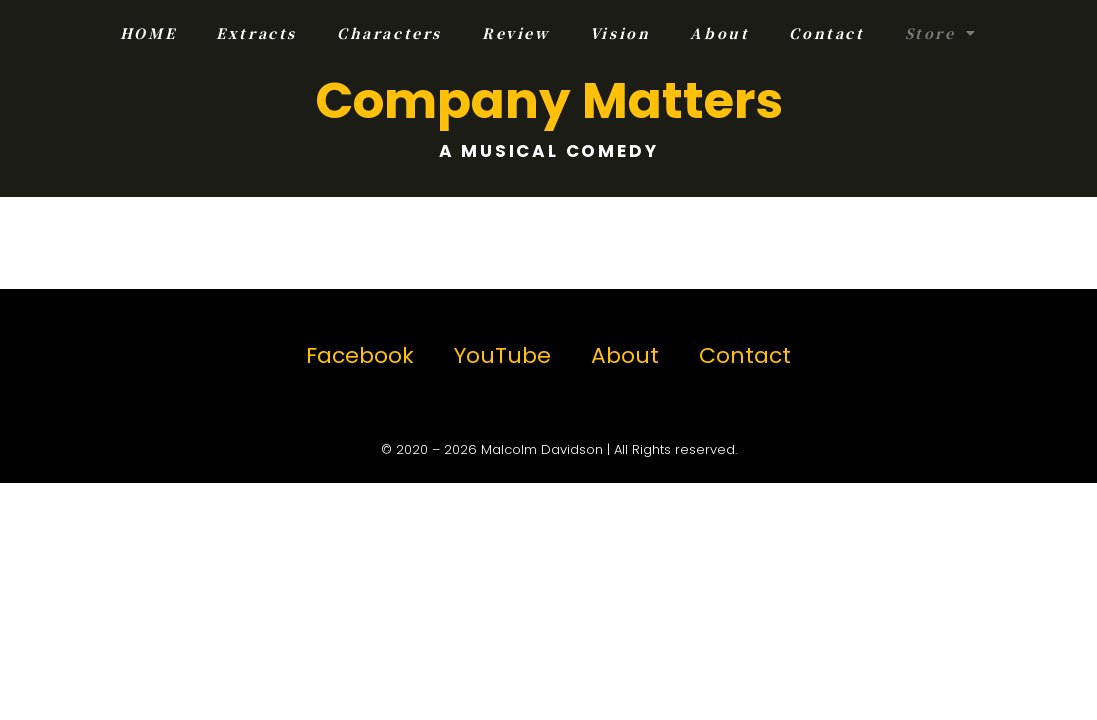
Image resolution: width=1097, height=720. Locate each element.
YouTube (502, 355)
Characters (389, 33)
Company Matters (549, 101)
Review (516, 33)
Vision (620, 33)
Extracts (256, 33)
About (719, 33)
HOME (148, 33)
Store (941, 33)
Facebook (360, 355)
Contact (826, 33)
